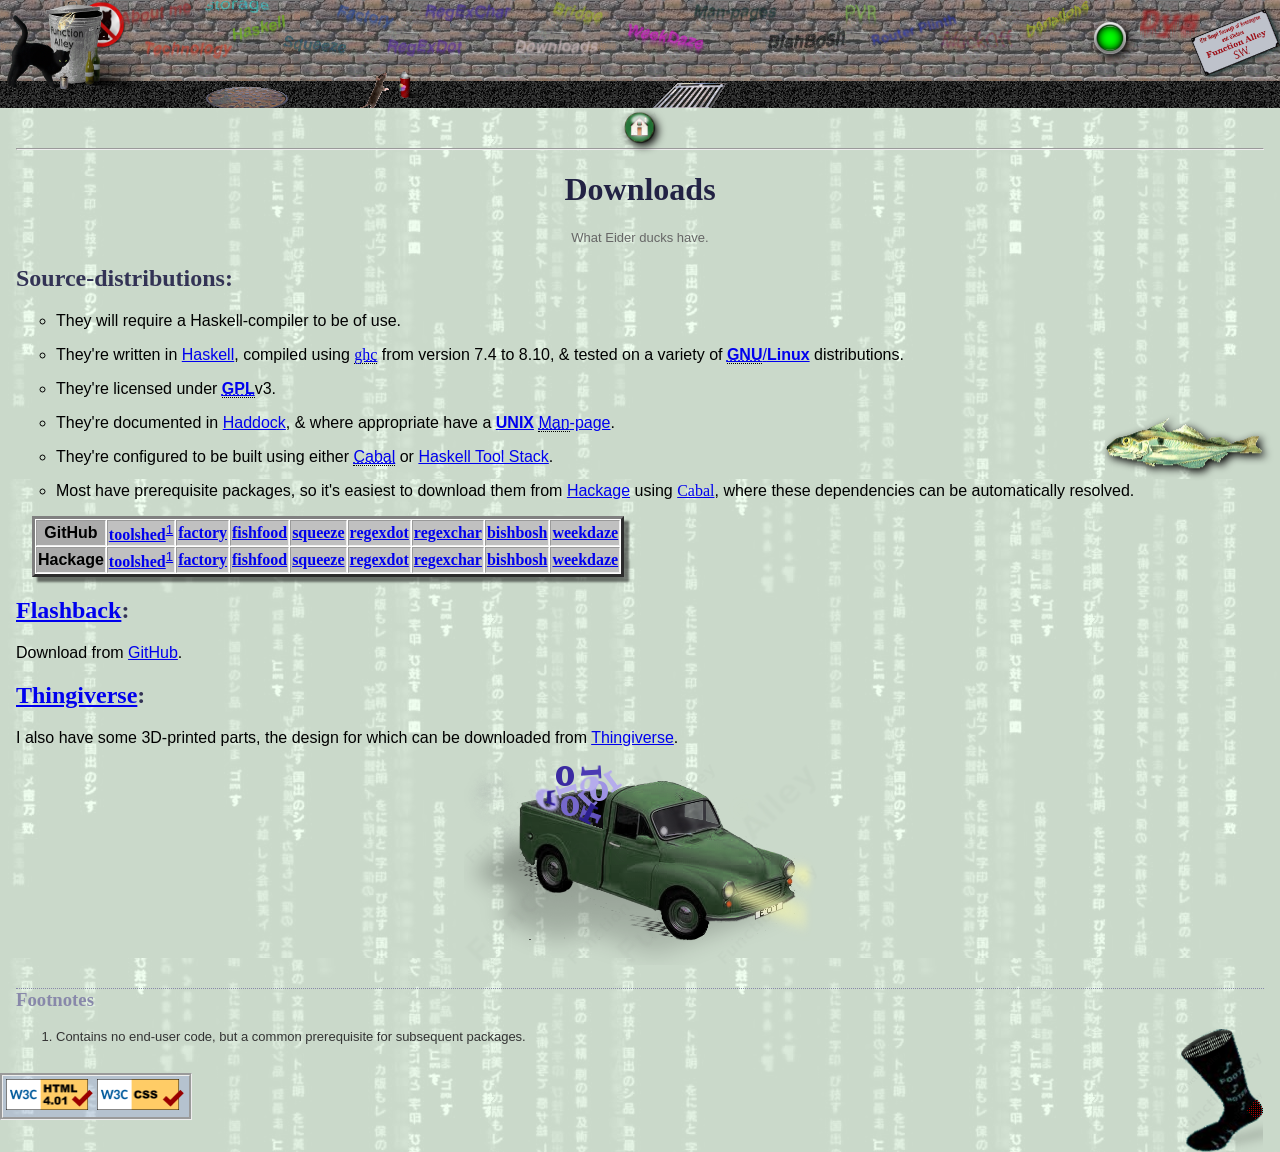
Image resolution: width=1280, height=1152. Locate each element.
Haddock (254, 422)
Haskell (208, 354)
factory (202, 532)
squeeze (318, 532)
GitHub (153, 652)
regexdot (379, 532)
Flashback (68, 610)
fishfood (259, 532)
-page (574, 423)
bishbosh (517, 532)
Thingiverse (76, 695)
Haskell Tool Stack (483, 456)
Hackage (598, 490)
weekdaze (585, 532)
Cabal (695, 490)
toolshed (137, 534)
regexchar (448, 532)
